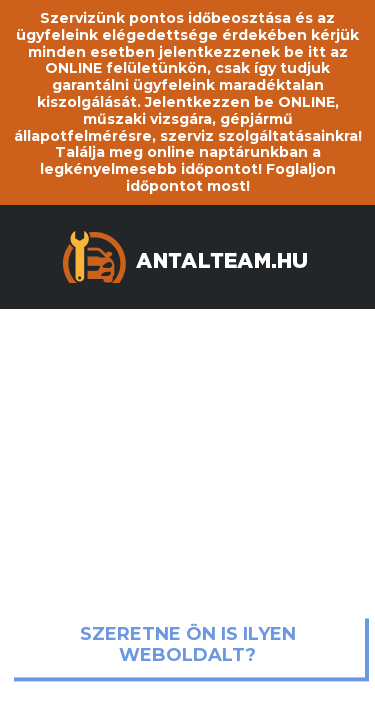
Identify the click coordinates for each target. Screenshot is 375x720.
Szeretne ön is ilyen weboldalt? (188, 645)
